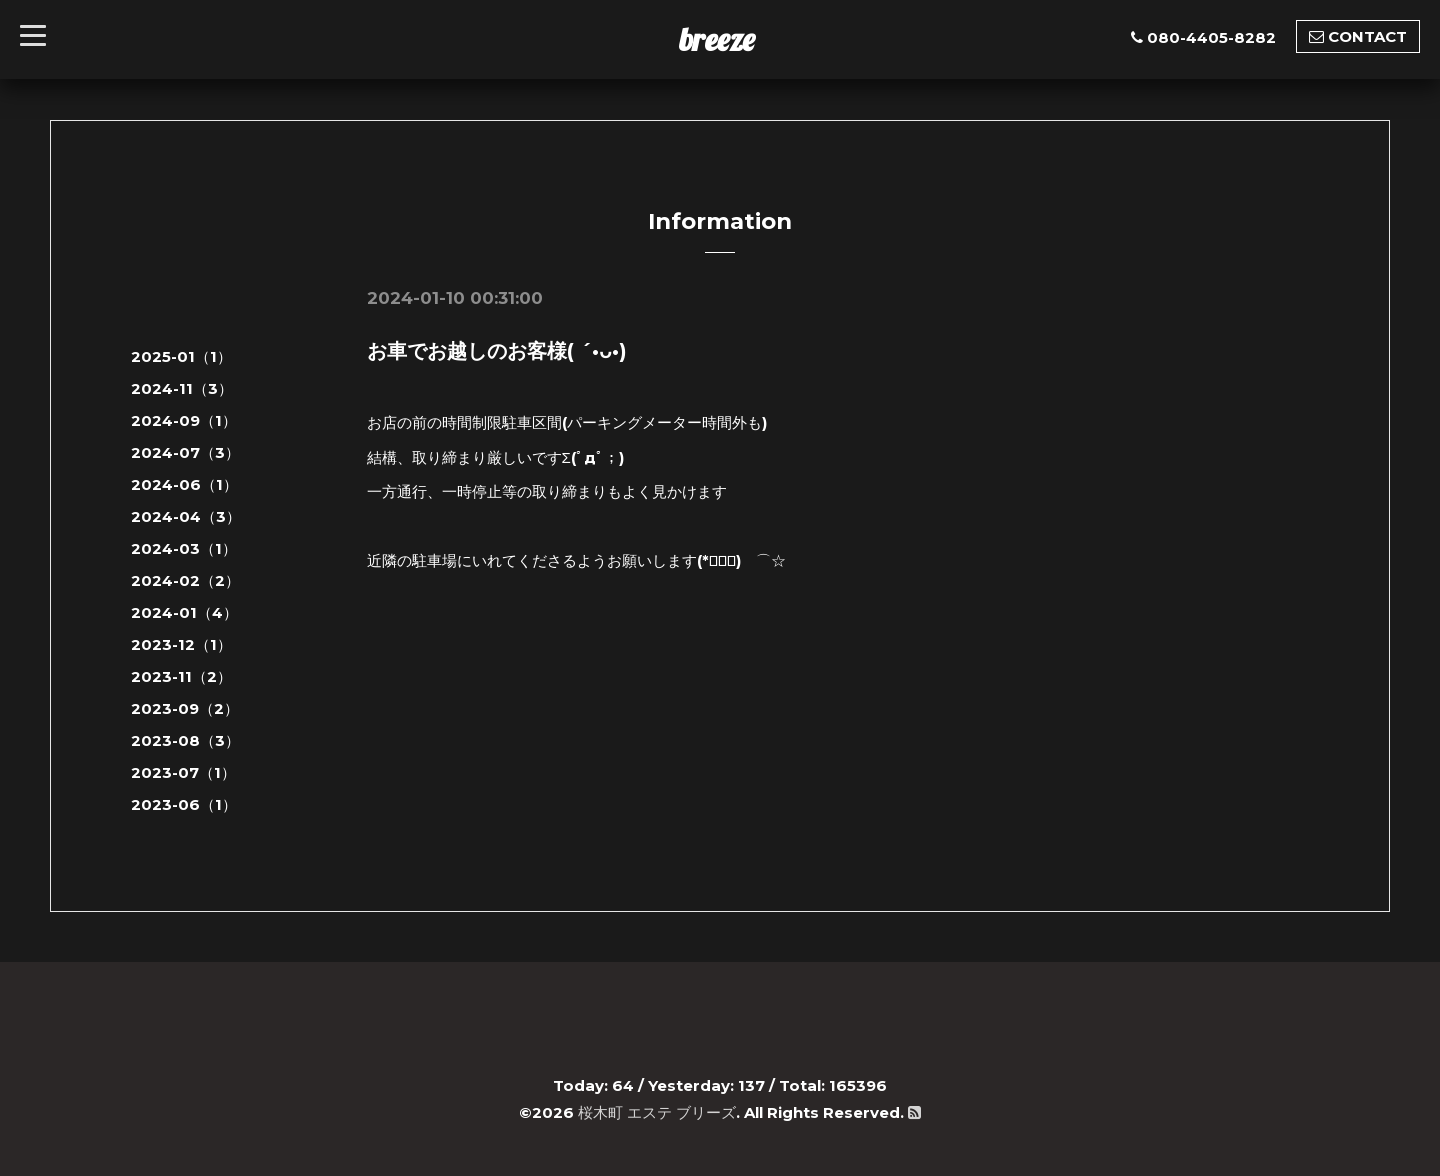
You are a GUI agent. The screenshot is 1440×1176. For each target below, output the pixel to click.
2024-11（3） (182, 388)
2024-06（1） (184, 484)
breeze (717, 39)
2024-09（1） (184, 420)
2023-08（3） (185, 740)
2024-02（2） (185, 580)
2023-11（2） (181, 676)
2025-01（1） (181, 356)
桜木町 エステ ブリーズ (657, 1112)
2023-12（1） (181, 644)
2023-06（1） (184, 804)
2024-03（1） (184, 548)
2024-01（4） (184, 612)
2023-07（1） (183, 772)
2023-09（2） (185, 708)
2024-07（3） (185, 452)
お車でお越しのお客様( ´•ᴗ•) (497, 351)
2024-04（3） (186, 516)
